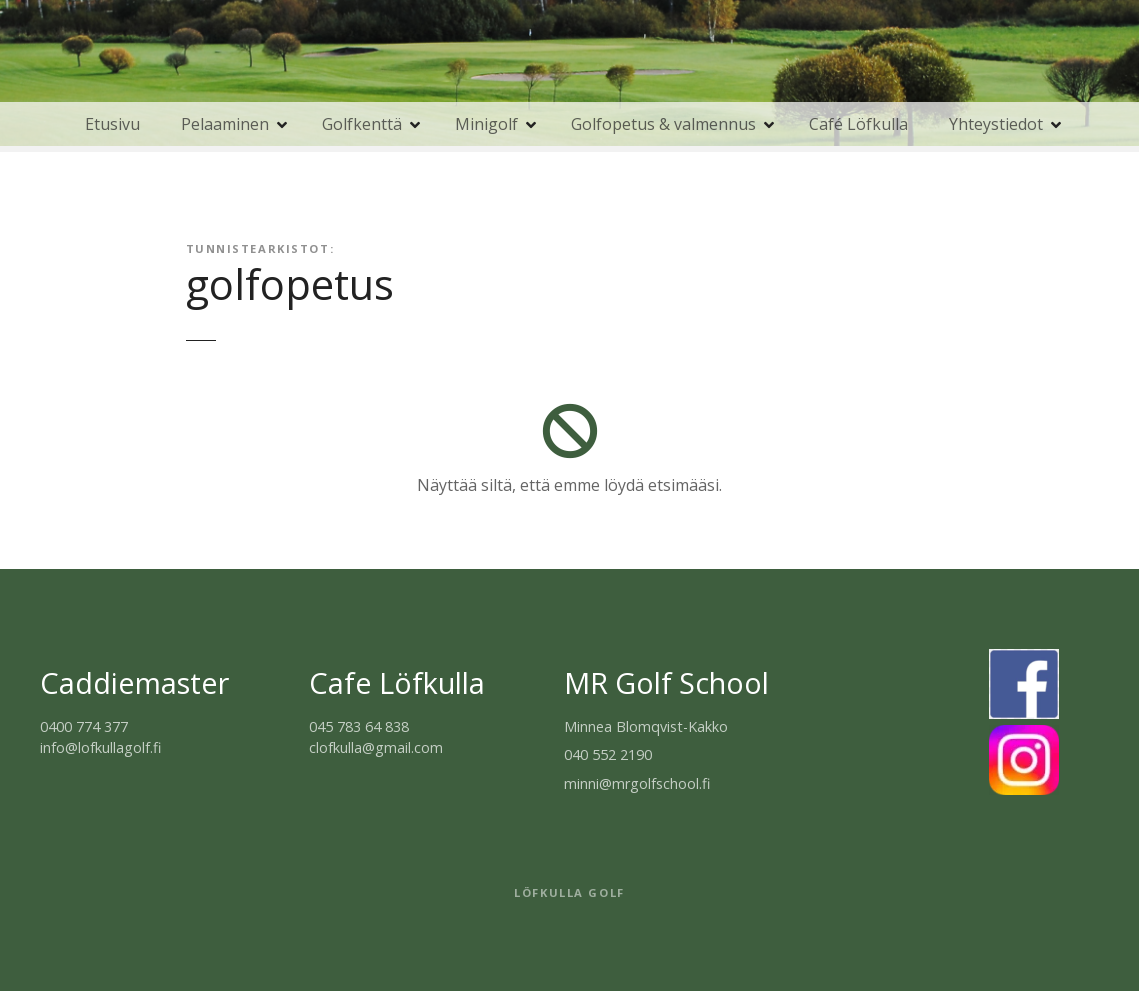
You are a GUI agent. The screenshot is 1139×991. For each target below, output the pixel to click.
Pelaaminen (225, 124)
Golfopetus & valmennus (663, 124)
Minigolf (486, 124)
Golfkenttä (362, 124)
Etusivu (112, 124)
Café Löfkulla (858, 124)
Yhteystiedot (996, 124)
